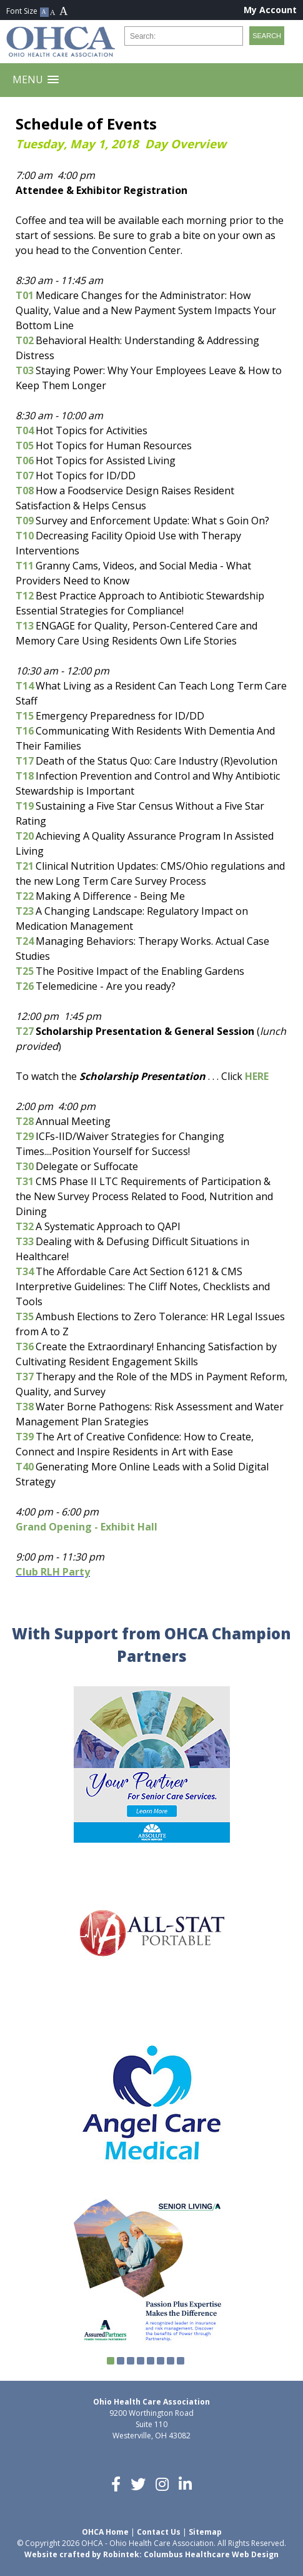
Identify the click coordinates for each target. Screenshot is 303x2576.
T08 (25, 490)
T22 (25, 896)
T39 (25, 1436)
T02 (25, 340)
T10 (25, 535)
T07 (25, 475)
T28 (25, 1121)
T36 (25, 1346)
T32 (25, 1226)
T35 (25, 1316)
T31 (25, 1181)
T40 (25, 1467)
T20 (25, 836)
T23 (25, 911)
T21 (25, 866)
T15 (25, 716)
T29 (25, 1136)
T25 (25, 971)
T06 (25, 460)
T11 (25, 566)
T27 (25, 1031)
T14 (25, 686)
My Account (270, 10)
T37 (25, 1376)
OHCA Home (105, 2532)
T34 (25, 1271)
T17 (25, 761)
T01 (25, 295)
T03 (25, 370)
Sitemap (205, 2532)
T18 (25, 776)
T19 (25, 806)
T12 (25, 596)
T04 (25, 430)
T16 (25, 731)
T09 (25, 520)
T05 (25, 445)
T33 (25, 1241)
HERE (257, 1076)
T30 (25, 1166)
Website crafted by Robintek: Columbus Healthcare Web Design (151, 2554)
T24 (25, 941)
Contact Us (159, 2532)
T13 (25, 626)
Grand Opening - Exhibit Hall (86, 1527)
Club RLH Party (53, 1572)
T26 (25, 986)
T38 (25, 1406)
